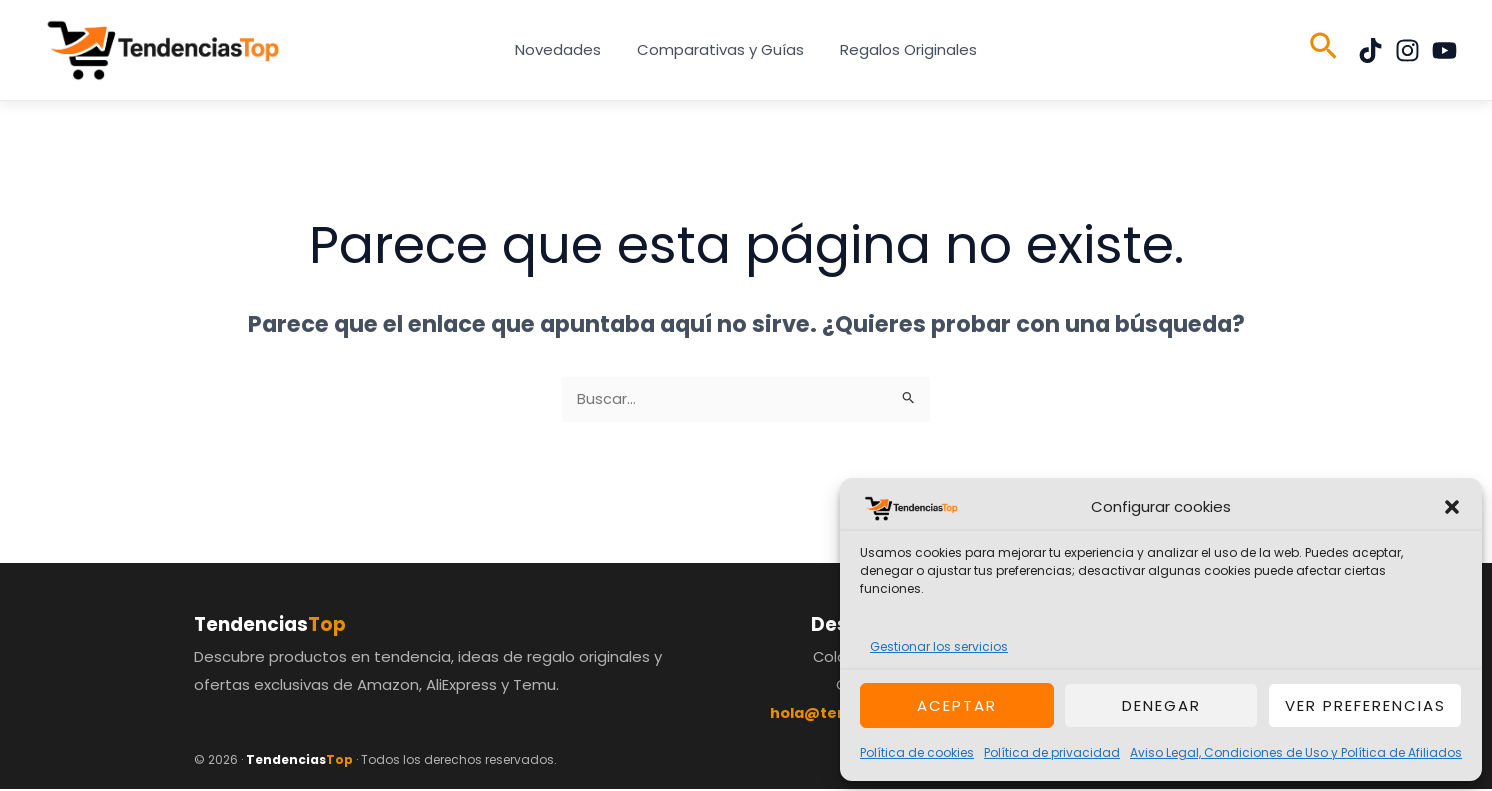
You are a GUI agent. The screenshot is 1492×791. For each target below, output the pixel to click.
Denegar (1161, 705)
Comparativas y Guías (720, 49)
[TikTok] (1370, 50)
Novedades (564, 49)
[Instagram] (1407, 50)
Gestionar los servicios (939, 646)
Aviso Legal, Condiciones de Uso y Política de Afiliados (1296, 752)
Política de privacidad (1052, 752)
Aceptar (957, 705)
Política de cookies (917, 752)
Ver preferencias (1365, 705)
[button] (1452, 507)
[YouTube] (1444, 50)
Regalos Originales (902, 49)
